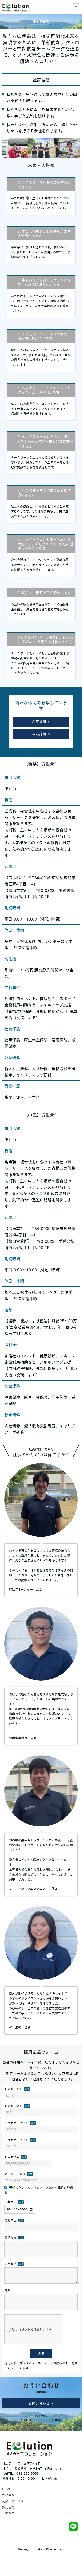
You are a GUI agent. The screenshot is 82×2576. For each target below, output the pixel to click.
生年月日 (10, 2201)
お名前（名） (13, 2105)
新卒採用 (39, 721)
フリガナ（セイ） (16, 2122)
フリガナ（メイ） (16, 2139)
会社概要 (8, 2506)
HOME (6, 2500)
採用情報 (8, 2518)
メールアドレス (15, 2174)
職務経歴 (10, 2238)
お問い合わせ (38, 2414)
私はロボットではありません (29, 2341)
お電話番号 (12, 2156)
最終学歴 (10, 2221)
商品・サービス (13, 2512)
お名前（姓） (13, 2088)
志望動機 (10, 2268)
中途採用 (39, 734)
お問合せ (8, 2524)
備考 (7, 2298)
